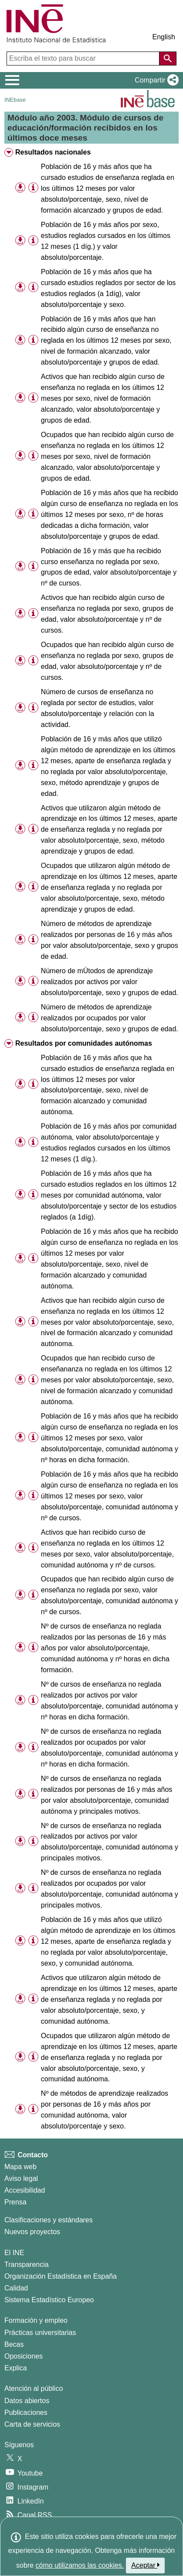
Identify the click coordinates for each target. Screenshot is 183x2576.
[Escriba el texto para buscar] (84, 58)
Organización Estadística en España (60, 2276)
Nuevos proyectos (32, 2231)
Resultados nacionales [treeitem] (53, 152)
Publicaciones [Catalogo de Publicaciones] (25, 2412)
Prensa (15, 2202)
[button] (155, 80)
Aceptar (145, 2565)
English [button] (163, 37)
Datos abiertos (26, 2400)
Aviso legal (21, 2178)
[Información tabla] (33, 188)
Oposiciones (23, 2356)
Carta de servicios (32, 2424)
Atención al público (33, 2388)
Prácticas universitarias (40, 2332)
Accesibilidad (24, 2190)
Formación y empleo (36, 2320)
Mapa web (20, 2166)
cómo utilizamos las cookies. (80, 2565)
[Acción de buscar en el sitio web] (167, 58)
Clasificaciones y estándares (48, 2220)
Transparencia (26, 2264)
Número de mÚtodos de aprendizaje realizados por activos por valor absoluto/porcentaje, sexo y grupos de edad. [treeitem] (109, 981)
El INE (14, 2252)
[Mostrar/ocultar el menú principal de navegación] (12, 80)
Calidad (16, 2288)
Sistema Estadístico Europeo (49, 2300)
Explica (15, 2368)
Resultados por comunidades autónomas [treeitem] (83, 1043)
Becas (14, 2344)
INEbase (15, 99)
